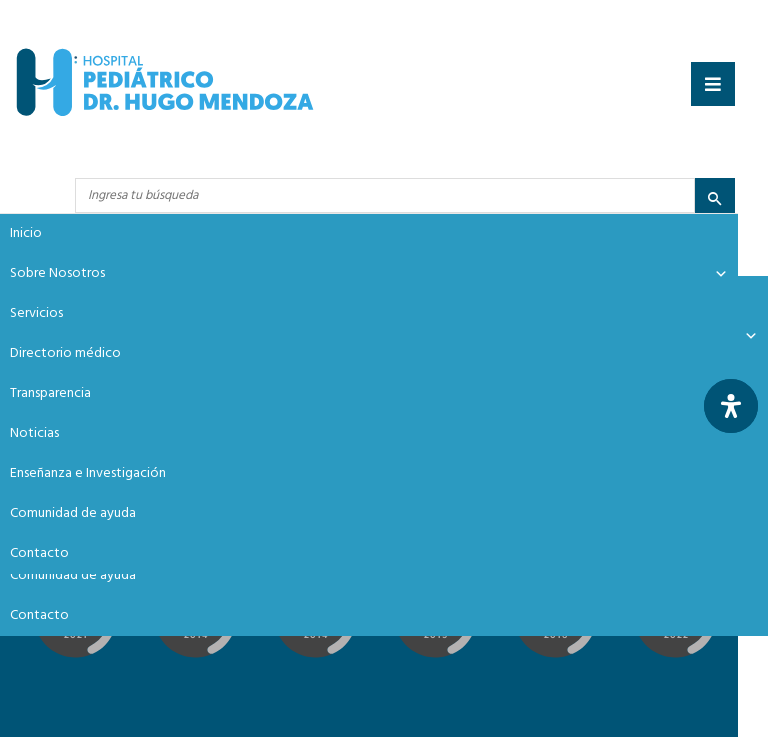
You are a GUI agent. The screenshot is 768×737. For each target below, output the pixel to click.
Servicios (36, 313)
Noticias (34, 433)
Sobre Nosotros (369, 274)
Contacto (39, 615)
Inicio (26, 233)
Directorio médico (65, 353)
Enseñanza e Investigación (88, 473)
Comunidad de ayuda (73, 575)
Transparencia (50, 393)
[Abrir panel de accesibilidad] (731, 406)
